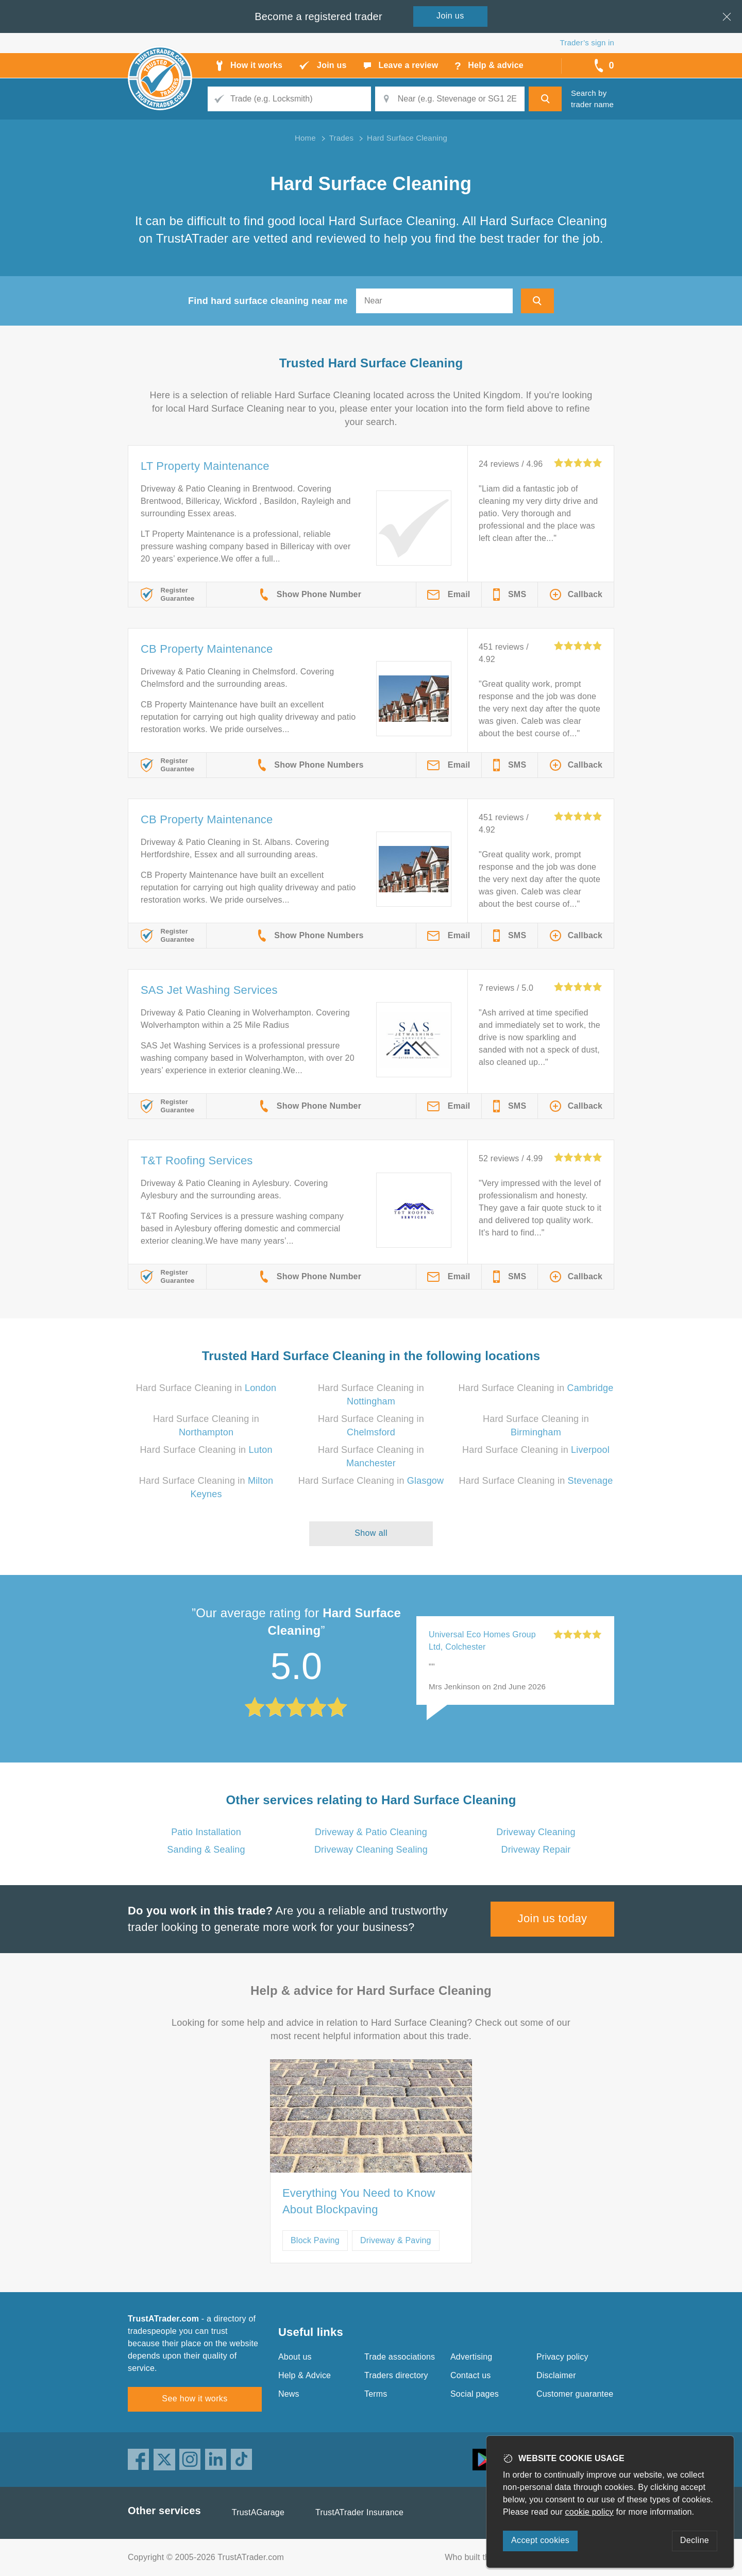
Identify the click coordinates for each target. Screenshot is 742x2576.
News (288, 2393)
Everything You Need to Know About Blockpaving (358, 2201)
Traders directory (396, 2375)
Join (450, 15)
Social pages (474, 2393)
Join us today (552, 1918)
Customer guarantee (574, 2393)
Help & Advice (304, 2375)
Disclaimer (556, 2375)
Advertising (471, 2356)
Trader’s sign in (587, 42)
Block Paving (315, 2240)
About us (295, 2356)
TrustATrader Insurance (359, 2512)
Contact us (470, 2375)
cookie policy (589, 2511)
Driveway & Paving (395, 2240)
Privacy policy (562, 2356)
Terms (375, 2393)
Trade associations (399, 2356)
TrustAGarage (258, 2512)
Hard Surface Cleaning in (206, 1388)
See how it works (194, 2398)
